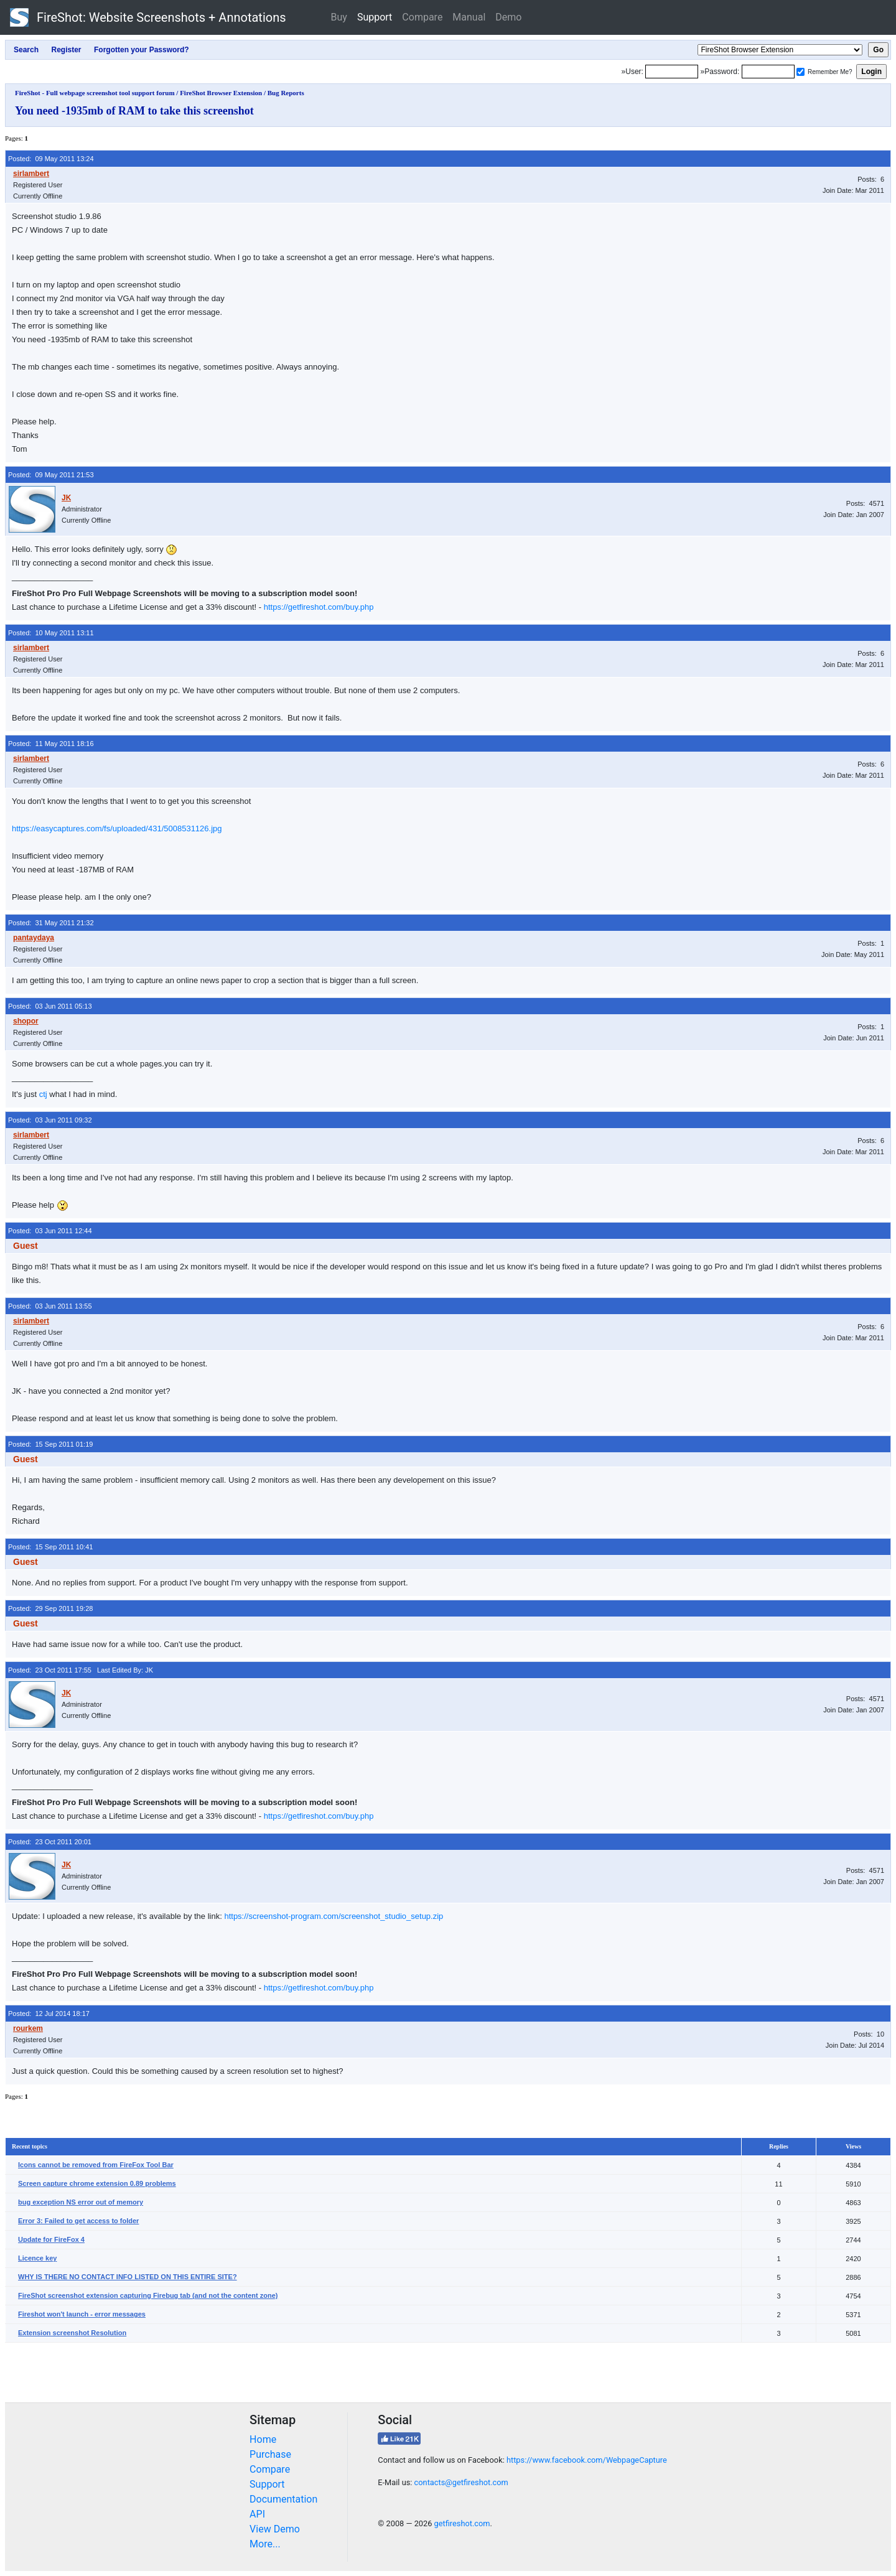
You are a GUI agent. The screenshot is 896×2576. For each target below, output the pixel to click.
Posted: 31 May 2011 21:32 (51, 922)
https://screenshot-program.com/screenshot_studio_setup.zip (333, 1916)
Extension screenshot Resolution (72, 2332)
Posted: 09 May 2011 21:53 (51, 474)
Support (374, 17)
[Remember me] (800, 72)
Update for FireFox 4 (51, 2239)
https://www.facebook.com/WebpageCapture (586, 2460)
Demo (508, 17)
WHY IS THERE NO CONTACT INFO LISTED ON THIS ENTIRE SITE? (127, 2276)
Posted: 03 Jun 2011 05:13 (50, 1006)
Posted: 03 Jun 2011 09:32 (50, 1120)
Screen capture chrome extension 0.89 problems (97, 2183)
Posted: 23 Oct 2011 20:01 (49, 1842)
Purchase (270, 2454)
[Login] (671, 71)
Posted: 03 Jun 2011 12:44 (50, 1230)
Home (263, 2439)
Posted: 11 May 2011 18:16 (51, 743)
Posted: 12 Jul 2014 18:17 (49, 2013)
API (257, 2514)
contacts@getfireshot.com (461, 2482)
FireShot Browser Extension (221, 92)
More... (265, 2544)
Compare (422, 17)
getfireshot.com (462, 2523)
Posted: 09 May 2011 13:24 (51, 158)
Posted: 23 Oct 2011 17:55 (49, 1670)
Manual (468, 17)
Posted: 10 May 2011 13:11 (51, 633)
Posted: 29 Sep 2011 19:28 (50, 1608)
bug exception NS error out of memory (80, 2202)
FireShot (148, 17)
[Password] (768, 71)
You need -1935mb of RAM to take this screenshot (134, 111)
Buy (339, 17)
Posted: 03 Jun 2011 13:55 (50, 1306)
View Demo (275, 2529)
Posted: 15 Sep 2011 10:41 (50, 1547)
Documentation (283, 2499)
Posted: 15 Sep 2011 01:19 (50, 1444)
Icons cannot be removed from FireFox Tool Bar (96, 2164)
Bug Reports (286, 92)
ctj (43, 1094)
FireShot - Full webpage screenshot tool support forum (95, 92)
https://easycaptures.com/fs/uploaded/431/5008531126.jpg (117, 828)
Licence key (37, 2258)
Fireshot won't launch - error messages (82, 2314)
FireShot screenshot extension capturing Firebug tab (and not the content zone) (148, 2295)
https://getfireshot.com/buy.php (319, 607)
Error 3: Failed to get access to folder (78, 2220)
